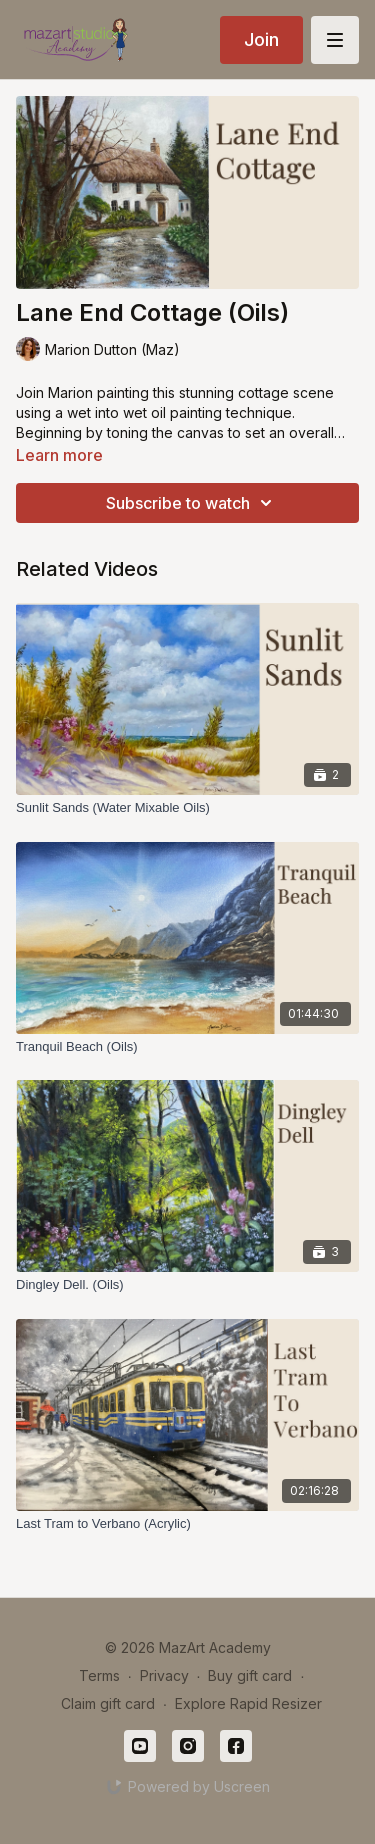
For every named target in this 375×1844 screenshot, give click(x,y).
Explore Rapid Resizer (248, 1703)
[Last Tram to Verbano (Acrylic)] (187, 1524)
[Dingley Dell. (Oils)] (187, 1285)
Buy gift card (250, 1675)
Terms (99, 1675)
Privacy (164, 1675)
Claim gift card (108, 1703)
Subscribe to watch (192, 503)
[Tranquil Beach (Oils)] (187, 1047)
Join (261, 39)
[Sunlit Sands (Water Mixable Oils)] (187, 808)
